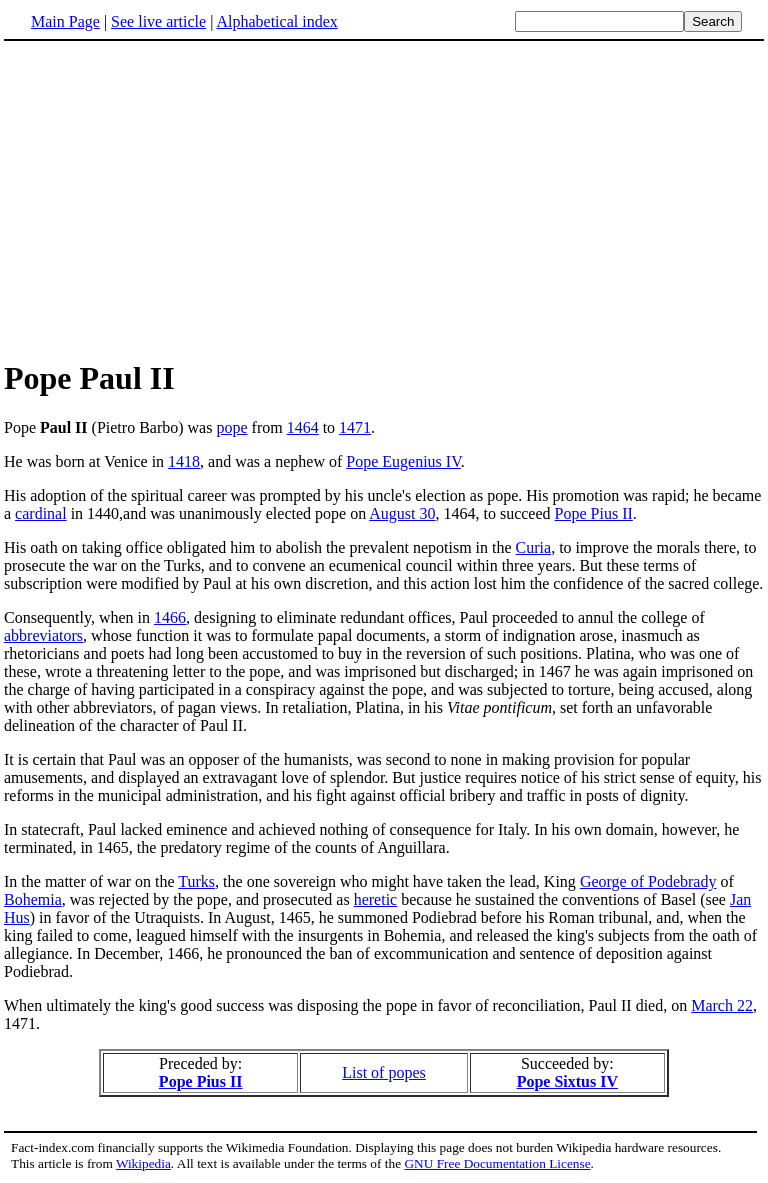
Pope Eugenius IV (403, 461)
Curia (534, 547)
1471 (355, 427)
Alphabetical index (276, 21)
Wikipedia (143, 1163)
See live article (158, 21)
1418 (184, 461)
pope (231, 427)
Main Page (65, 21)
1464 (303, 427)
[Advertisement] (384, 199)
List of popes (384, 1072)
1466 (170, 617)
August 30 (402, 513)
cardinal (41, 513)
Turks (196, 881)
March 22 (722, 1005)
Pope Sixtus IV (567, 1081)
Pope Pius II (594, 513)
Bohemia (33, 899)
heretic (376, 899)
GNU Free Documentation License (497, 1163)
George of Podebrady (648, 881)
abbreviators (43, 635)
